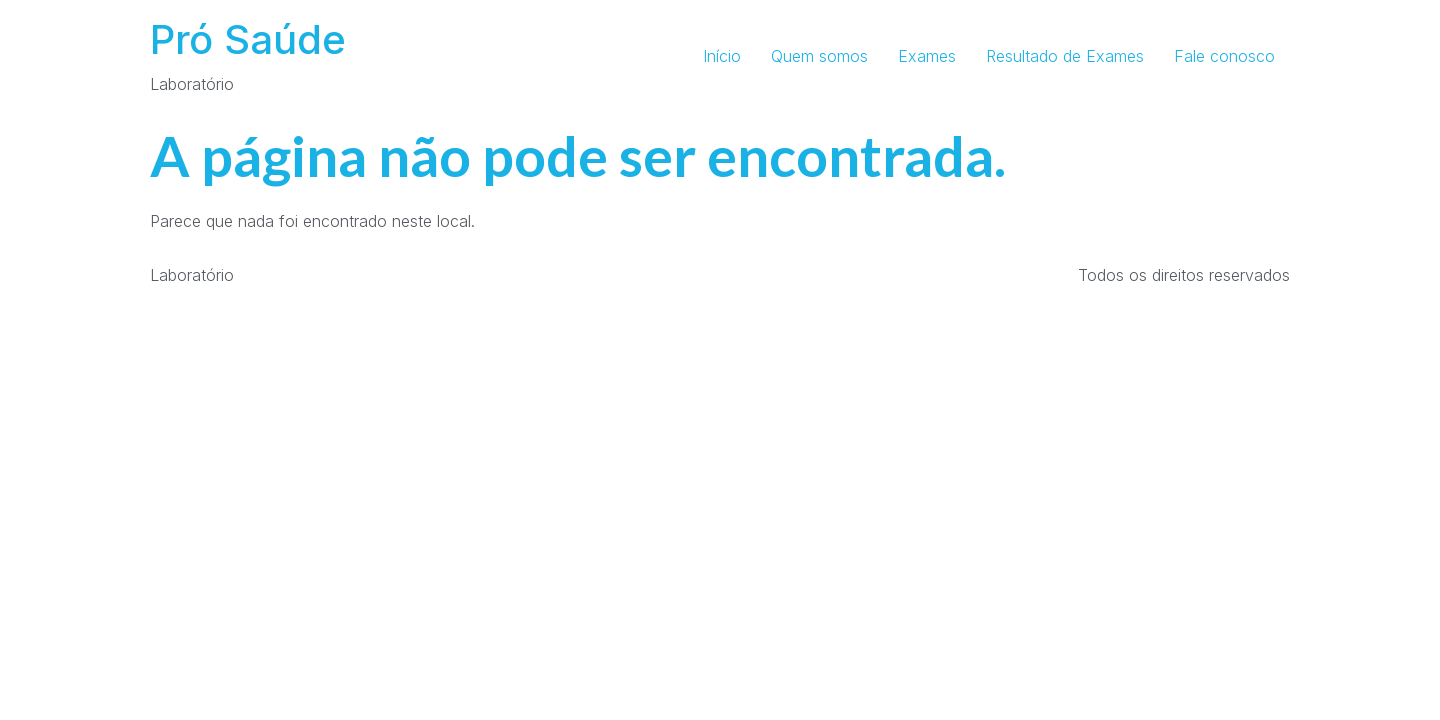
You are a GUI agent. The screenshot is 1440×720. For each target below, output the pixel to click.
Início (722, 56)
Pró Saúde (248, 39)
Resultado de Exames (1065, 56)
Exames (927, 56)
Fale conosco (1224, 56)
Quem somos (819, 56)
